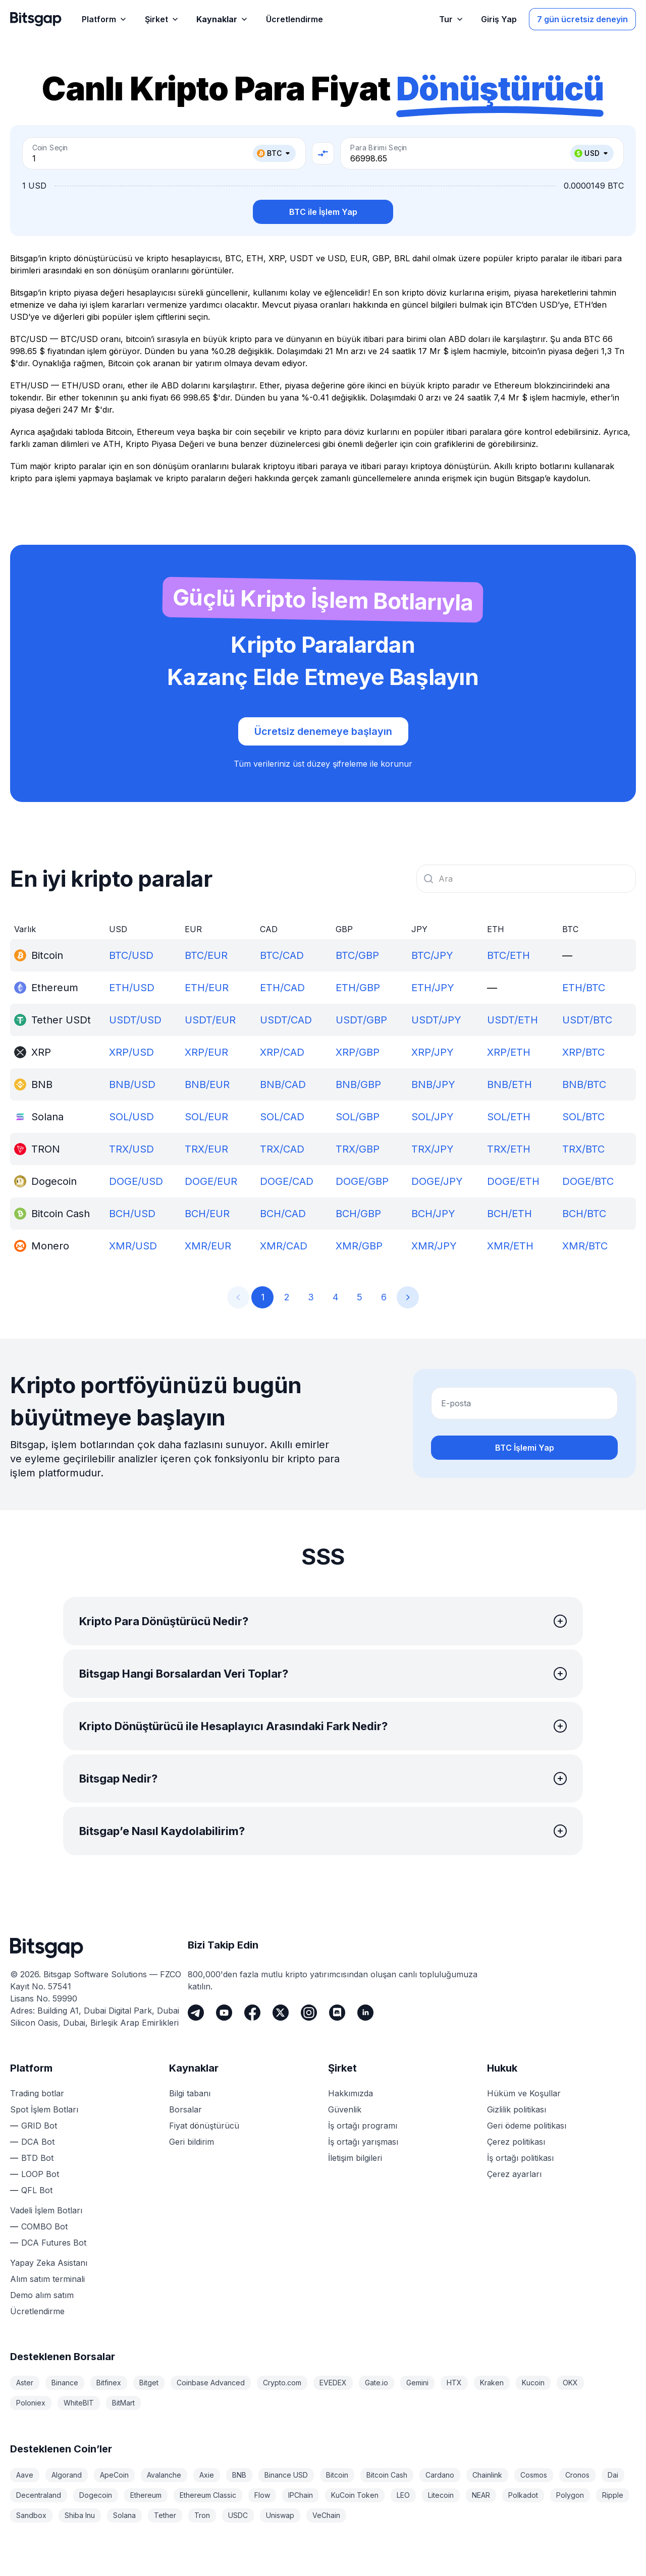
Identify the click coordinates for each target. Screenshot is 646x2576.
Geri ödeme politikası (526, 2126)
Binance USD (286, 2475)
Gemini (417, 2382)
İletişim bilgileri (355, 2158)
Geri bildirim (191, 2142)
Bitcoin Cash (386, 2475)
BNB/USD (132, 1084)
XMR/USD (133, 1246)
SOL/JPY (432, 1117)
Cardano (439, 2475)
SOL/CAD (282, 1117)
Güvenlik (344, 2109)
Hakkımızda (350, 2093)
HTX (454, 2382)
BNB (239, 2475)
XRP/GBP (358, 1052)
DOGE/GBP (362, 1181)
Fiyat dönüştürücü (204, 2126)
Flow (262, 2495)
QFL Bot (36, 2190)
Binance (64, 2382)
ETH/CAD (282, 988)
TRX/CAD (282, 1149)
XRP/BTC (583, 1052)
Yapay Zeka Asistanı (48, 2263)
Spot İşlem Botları (44, 2109)
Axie (206, 2475)
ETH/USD (131, 988)
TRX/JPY (432, 1149)
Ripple (612, 2495)
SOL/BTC (583, 1117)
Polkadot (523, 2495)
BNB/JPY (433, 1084)
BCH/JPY (433, 1214)
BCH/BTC (584, 1214)
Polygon (570, 2495)
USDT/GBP (361, 1020)
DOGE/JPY (437, 1181)
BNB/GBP (358, 1084)
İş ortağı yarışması (363, 2142)
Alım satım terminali (47, 2279)
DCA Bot (38, 2142)
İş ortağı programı (362, 2126)
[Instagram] (309, 2013)
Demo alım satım (42, 2295)
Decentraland (38, 2495)
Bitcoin (337, 2475)
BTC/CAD (282, 955)
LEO (403, 2495)
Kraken (492, 2382)
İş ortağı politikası (520, 2158)
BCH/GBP (358, 1214)
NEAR (481, 2495)
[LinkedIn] (365, 2013)
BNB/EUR (207, 1084)
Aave (24, 2475)
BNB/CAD (283, 1084)
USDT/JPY (436, 1020)
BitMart (123, 2402)
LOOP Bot (40, 2174)
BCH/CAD (283, 1214)
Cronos (577, 2475)
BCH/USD (132, 1214)
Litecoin (441, 2495)
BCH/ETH (509, 1214)
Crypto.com (282, 2382)
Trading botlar (37, 2093)
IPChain (300, 2495)
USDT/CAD (286, 1020)
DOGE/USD (136, 1181)
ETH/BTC (583, 988)
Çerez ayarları (514, 2174)
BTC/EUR (206, 955)
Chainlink (487, 2475)
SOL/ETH (508, 1117)
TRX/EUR (206, 1149)
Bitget (148, 2382)
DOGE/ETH (513, 1181)
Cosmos (533, 2475)
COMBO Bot (44, 2226)
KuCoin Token (355, 2495)
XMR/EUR (208, 1246)
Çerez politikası (516, 2142)
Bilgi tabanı (189, 2093)
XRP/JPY (432, 1052)
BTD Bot (37, 2158)
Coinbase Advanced (211, 2382)
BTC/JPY (432, 955)
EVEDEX (333, 2382)
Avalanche (164, 2475)
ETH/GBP (358, 988)
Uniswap (280, 2515)
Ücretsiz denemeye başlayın (323, 731)
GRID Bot (39, 2126)
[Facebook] (252, 2013)
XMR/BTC (585, 1246)
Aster (24, 2382)
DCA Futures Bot (53, 2243)
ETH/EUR (207, 988)
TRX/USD (131, 1149)
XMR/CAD (283, 1246)
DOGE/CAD (286, 1181)
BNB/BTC (584, 1084)
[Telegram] (196, 2013)
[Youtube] (224, 2013)
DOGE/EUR (211, 1181)
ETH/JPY (432, 988)
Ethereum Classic (208, 2495)
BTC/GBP (357, 955)
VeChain (326, 2515)
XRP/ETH (508, 1052)
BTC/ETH (508, 955)
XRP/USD (131, 1052)
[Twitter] (281, 2013)
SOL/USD (131, 1117)
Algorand (66, 2475)
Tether (165, 2515)
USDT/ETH (512, 1020)
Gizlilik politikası (516, 2109)
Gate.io (376, 2382)
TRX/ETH (508, 1149)
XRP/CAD (282, 1052)
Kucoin (533, 2382)
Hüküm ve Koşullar (524, 2093)
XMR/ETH (510, 1246)
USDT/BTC (587, 1020)
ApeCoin (114, 2475)
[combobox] (526, 879)
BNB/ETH (509, 1084)
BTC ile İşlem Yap (323, 212)
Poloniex (30, 2402)
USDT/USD (135, 1020)
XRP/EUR (206, 1052)
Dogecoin (95, 2495)
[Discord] (337, 2013)
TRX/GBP (358, 1149)
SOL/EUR (206, 1117)
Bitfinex (108, 2382)
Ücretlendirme (37, 2311)
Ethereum (146, 2495)
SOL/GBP (358, 1117)
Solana (124, 2515)
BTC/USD (131, 955)
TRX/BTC (583, 1149)
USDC (238, 2515)
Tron (202, 2515)
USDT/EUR (210, 1020)
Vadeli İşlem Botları (46, 2210)
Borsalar (185, 2109)
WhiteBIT (79, 2402)
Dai (613, 2475)
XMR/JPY (434, 1246)
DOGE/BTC (588, 1181)
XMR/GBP (359, 1246)
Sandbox (31, 2515)
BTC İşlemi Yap (524, 1448)
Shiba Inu (80, 2515)
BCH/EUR (207, 1214)
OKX (570, 2382)
